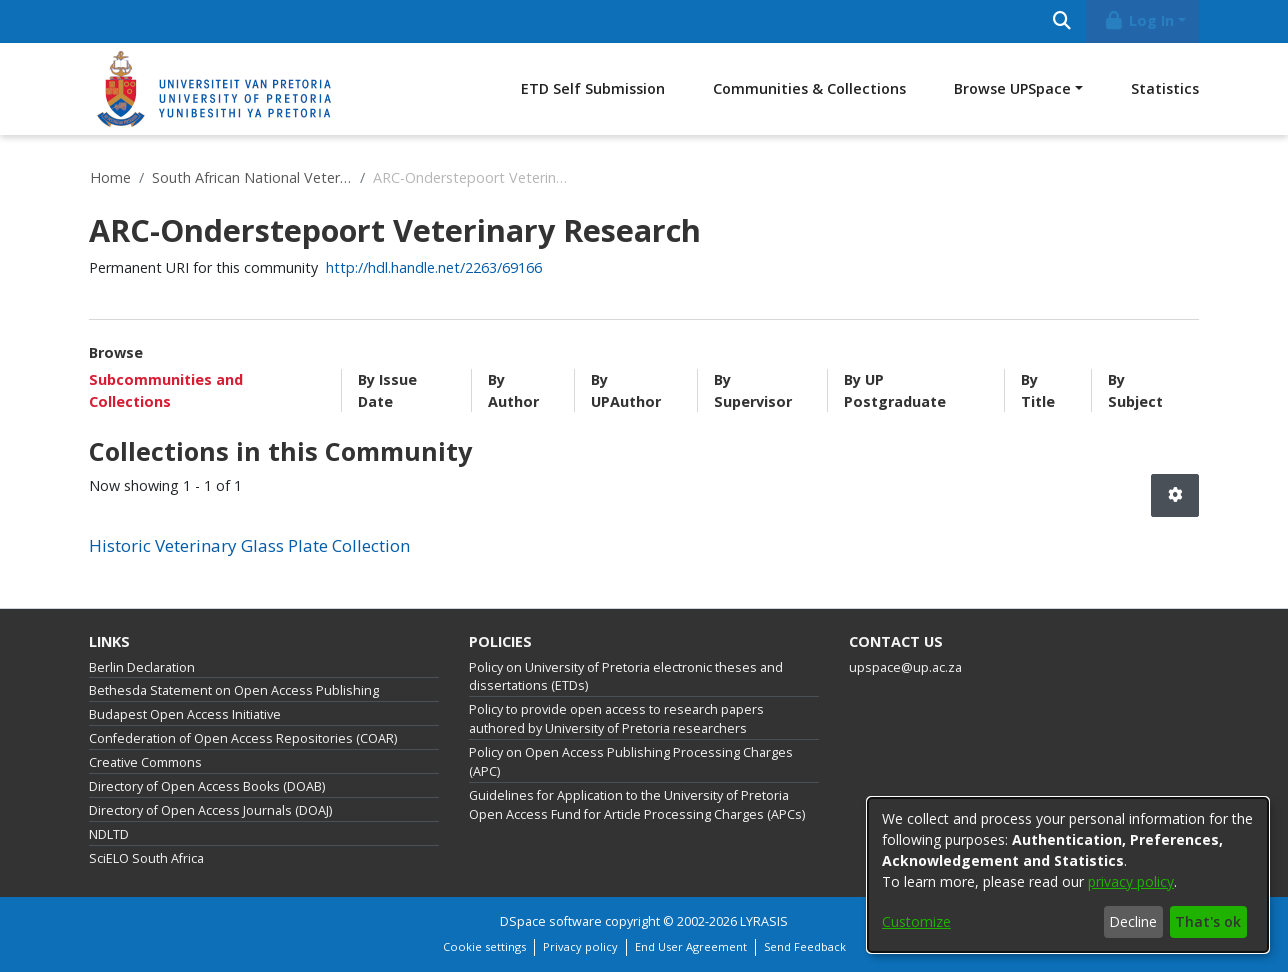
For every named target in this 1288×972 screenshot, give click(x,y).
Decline (1133, 921)
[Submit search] (1061, 21)
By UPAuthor (626, 390)
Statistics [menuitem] (1165, 88)
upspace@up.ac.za (905, 667)
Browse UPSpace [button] (1012, 88)
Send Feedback (805, 946)
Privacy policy (580, 946)
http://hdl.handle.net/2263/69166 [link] (434, 267)
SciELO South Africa (146, 858)
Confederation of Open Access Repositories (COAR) (243, 738)
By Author (513, 390)
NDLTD (109, 834)
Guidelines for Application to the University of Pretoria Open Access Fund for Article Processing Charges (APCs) (637, 805)
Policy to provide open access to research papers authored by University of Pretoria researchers (616, 719)
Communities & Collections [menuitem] (809, 88)
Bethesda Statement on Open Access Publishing (234, 690)
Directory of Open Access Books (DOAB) (207, 786)
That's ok (1208, 921)
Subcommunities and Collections (166, 390)
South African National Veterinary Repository (252, 177)
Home (110, 177)
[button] (1175, 495)
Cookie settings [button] (484, 946)
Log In (1139, 20)
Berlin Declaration (142, 667)
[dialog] (1068, 875)
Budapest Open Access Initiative (185, 714)
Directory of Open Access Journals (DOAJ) (210, 810)
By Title (1038, 390)
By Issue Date (387, 390)
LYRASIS (764, 921)
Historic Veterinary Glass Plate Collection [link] (249, 545)
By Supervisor (753, 390)
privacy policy (1131, 881)
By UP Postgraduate (895, 390)
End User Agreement (691, 946)
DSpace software (551, 921)
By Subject (1135, 390)
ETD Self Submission (593, 88)
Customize (916, 921)
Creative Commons (145, 762)
